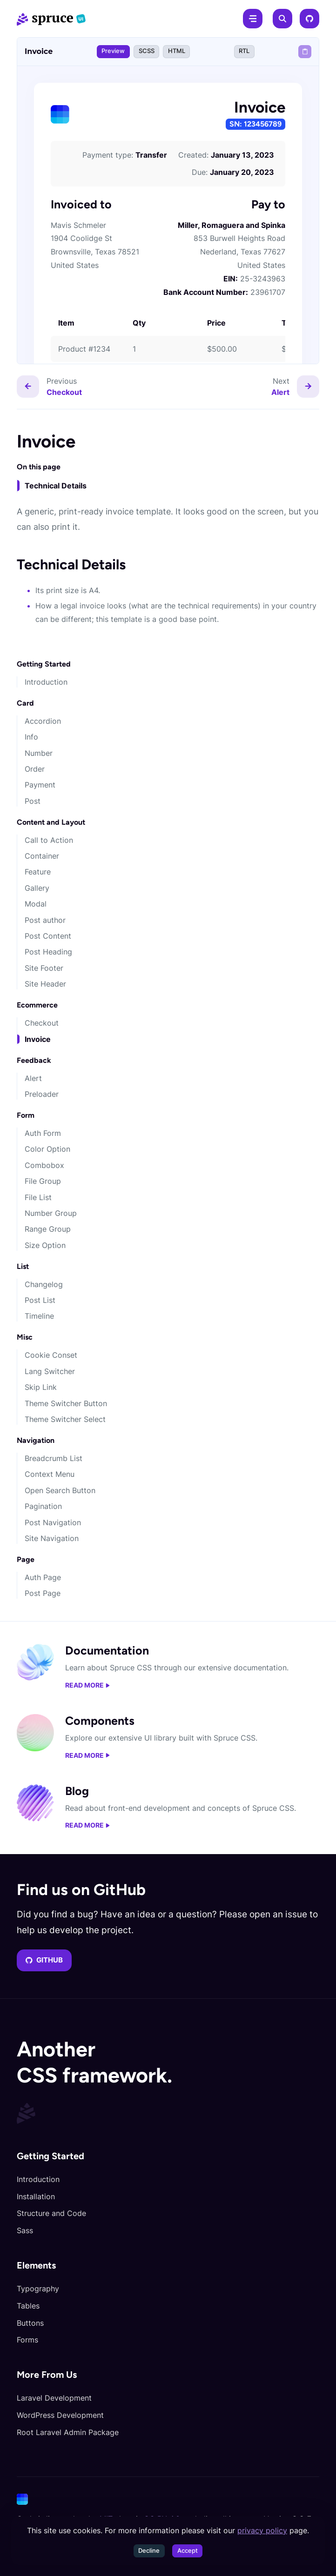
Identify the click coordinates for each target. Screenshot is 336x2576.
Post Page (42, 1593)
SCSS (147, 50)
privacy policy (262, 2530)
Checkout (42, 1023)
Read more (87, 1685)
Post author (45, 920)
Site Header (45, 983)
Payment (40, 784)
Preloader (42, 1094)
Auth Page (43, 1577)
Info (31, 736)
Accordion (43, 721)
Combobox (44, 1165)
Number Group (51, 1213)
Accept (187, 2550)
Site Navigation (52, 1538)
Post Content (48, 936)
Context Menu (49, 1474)
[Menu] (252, 18)
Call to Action (49, 840)
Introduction (46, 682)
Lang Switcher (50, 1371)
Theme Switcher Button (66, 1403)
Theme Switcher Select (65, 1419)
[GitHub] (309, 18)
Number (39, 753)
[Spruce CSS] (51, 19)
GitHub (44, 1960)
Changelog (44, 1284)
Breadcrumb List (53, 1458)
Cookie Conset (51, 1355)
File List (38, 1197)
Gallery (37, 888)
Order (35, 769)
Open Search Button (60, 1490)
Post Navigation (53, 1522)
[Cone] (166, 2499)
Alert (33, 1078)
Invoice (38, 1039)
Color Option (47, 1149)
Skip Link (41, 1387)
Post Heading (48, 951)
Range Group (48, 1229)
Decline (149, 2550)
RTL (244, 50)
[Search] (282, 18)
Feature (38, 871)
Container (42, 856)
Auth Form (43, 1133)
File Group (43, 1181)
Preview (113, 50)
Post (32, 801)
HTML (176, 50)
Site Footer (44, 968)
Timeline (39, 1316)
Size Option (45, 1245)
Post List (40, 1300)
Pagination (43, 1506)
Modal (36, 903)
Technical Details (56, 485)
